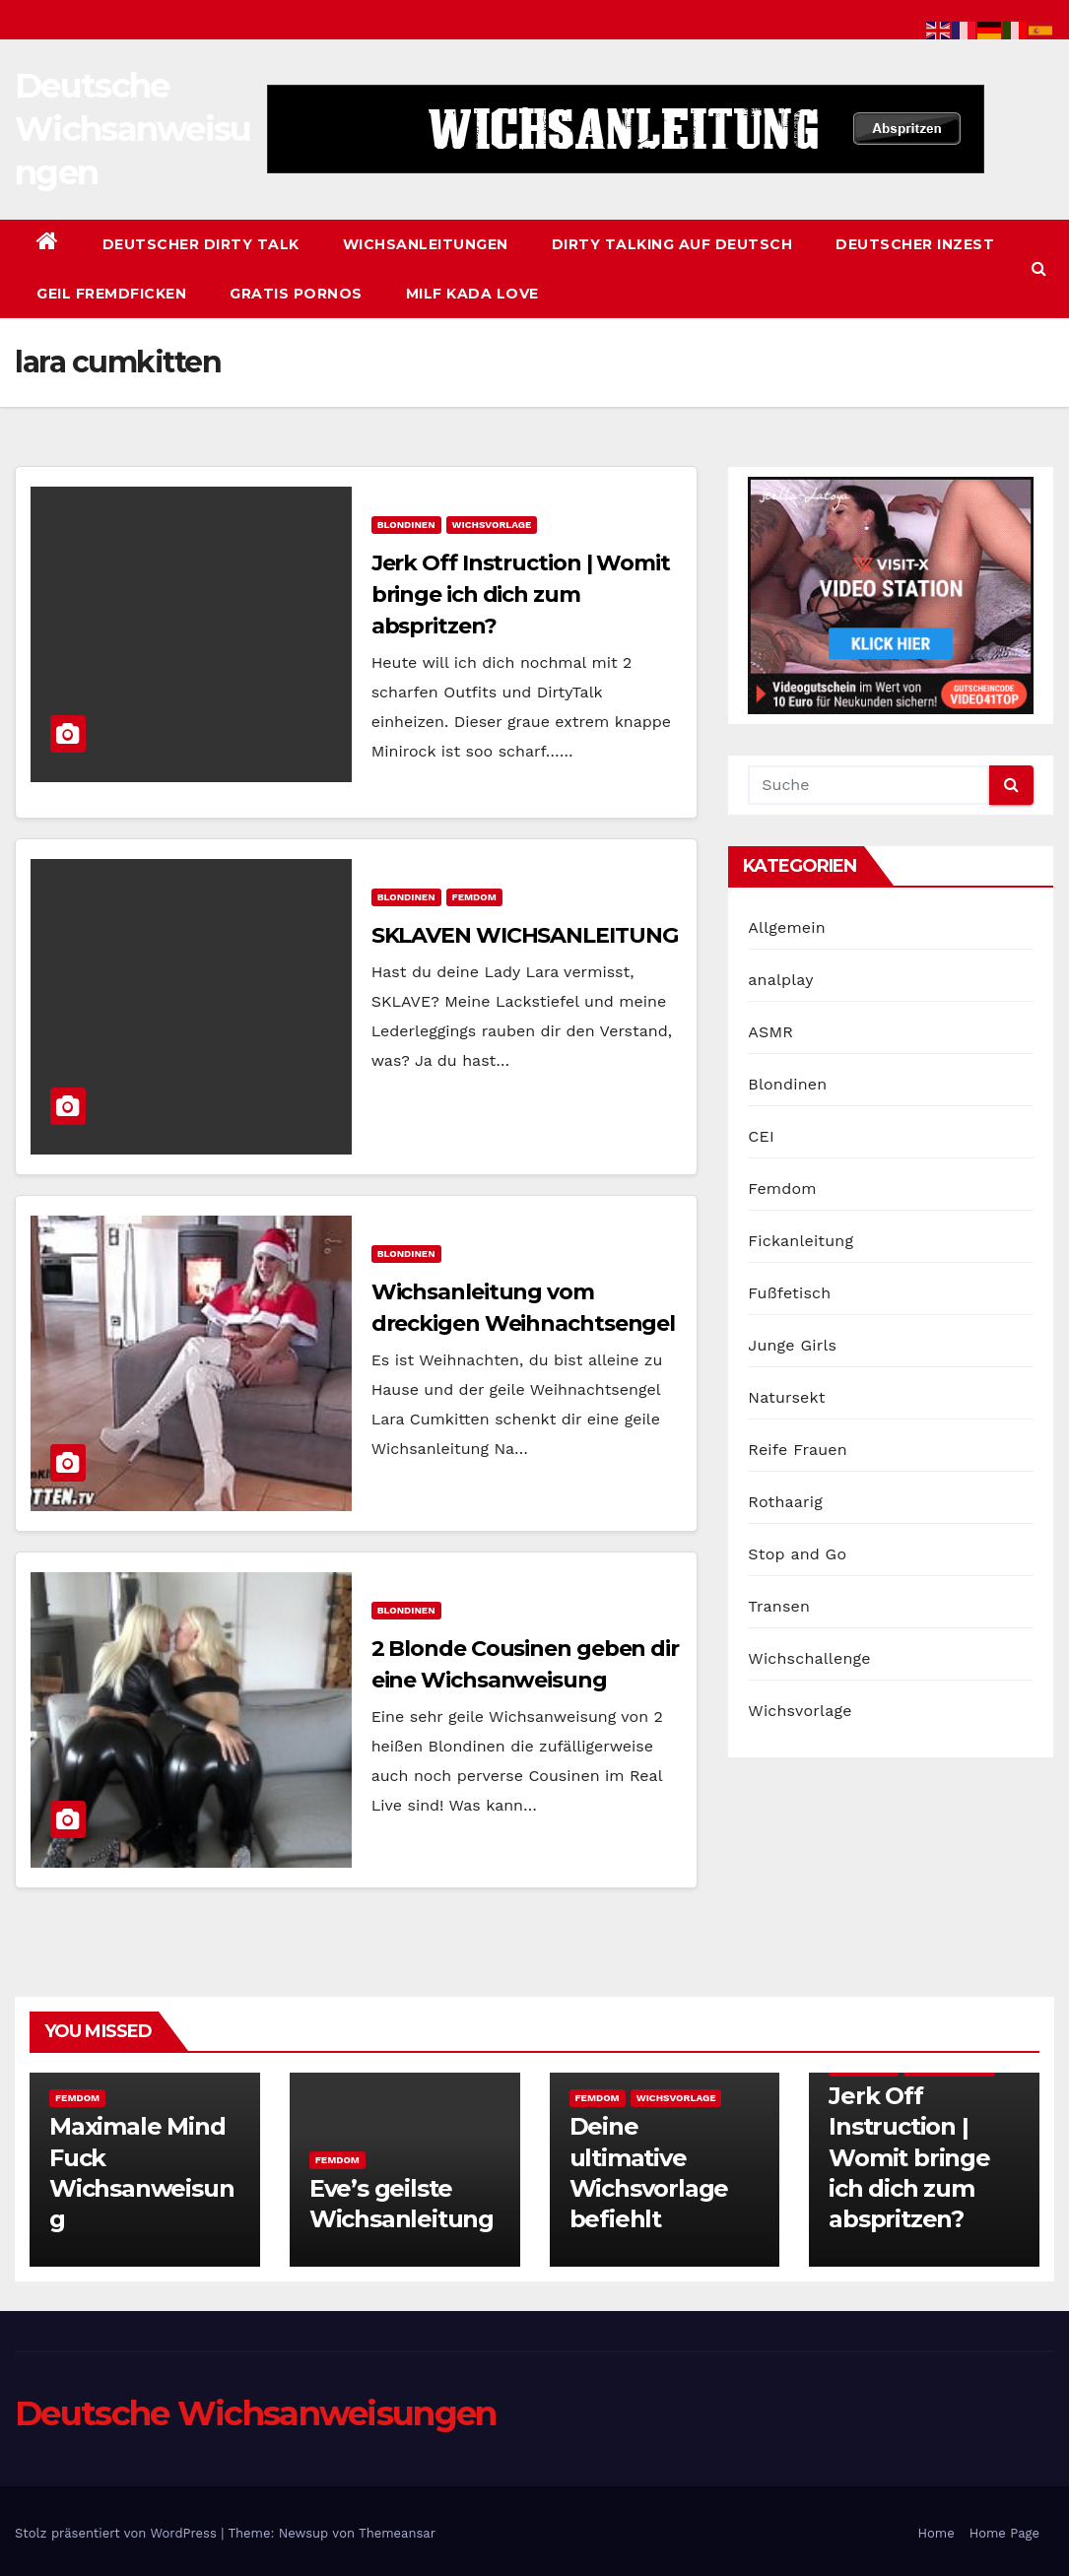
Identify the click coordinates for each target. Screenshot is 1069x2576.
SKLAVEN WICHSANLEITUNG (524, 935)
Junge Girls (792, 1345)
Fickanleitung (800, 1240)
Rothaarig (785, 1501)
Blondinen (406, 524)
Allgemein (787, 927)
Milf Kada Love (472, 293)
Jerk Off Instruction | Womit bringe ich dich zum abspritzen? (520, 594)
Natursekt (786, 1397)
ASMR (770, 1032)
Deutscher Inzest (914, 244)
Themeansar (397, 2533)
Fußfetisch (789, 1293)
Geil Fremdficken (111, 293)
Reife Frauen (797, 1449)
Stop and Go (797, 1554)
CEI (761, 1136)
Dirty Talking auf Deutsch (672, 244)
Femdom (474, 897)
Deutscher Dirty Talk (201, 244)
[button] (1039, 268)
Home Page (1004, 2533)
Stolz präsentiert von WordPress (118, 2533)
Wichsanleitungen (425, 244)
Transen (779, 1606)
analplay (780, 979)
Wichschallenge (809, 1658)
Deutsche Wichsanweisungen (133, 129)
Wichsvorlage (492, 524)
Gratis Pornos (296, 293)
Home (936, 2533)
